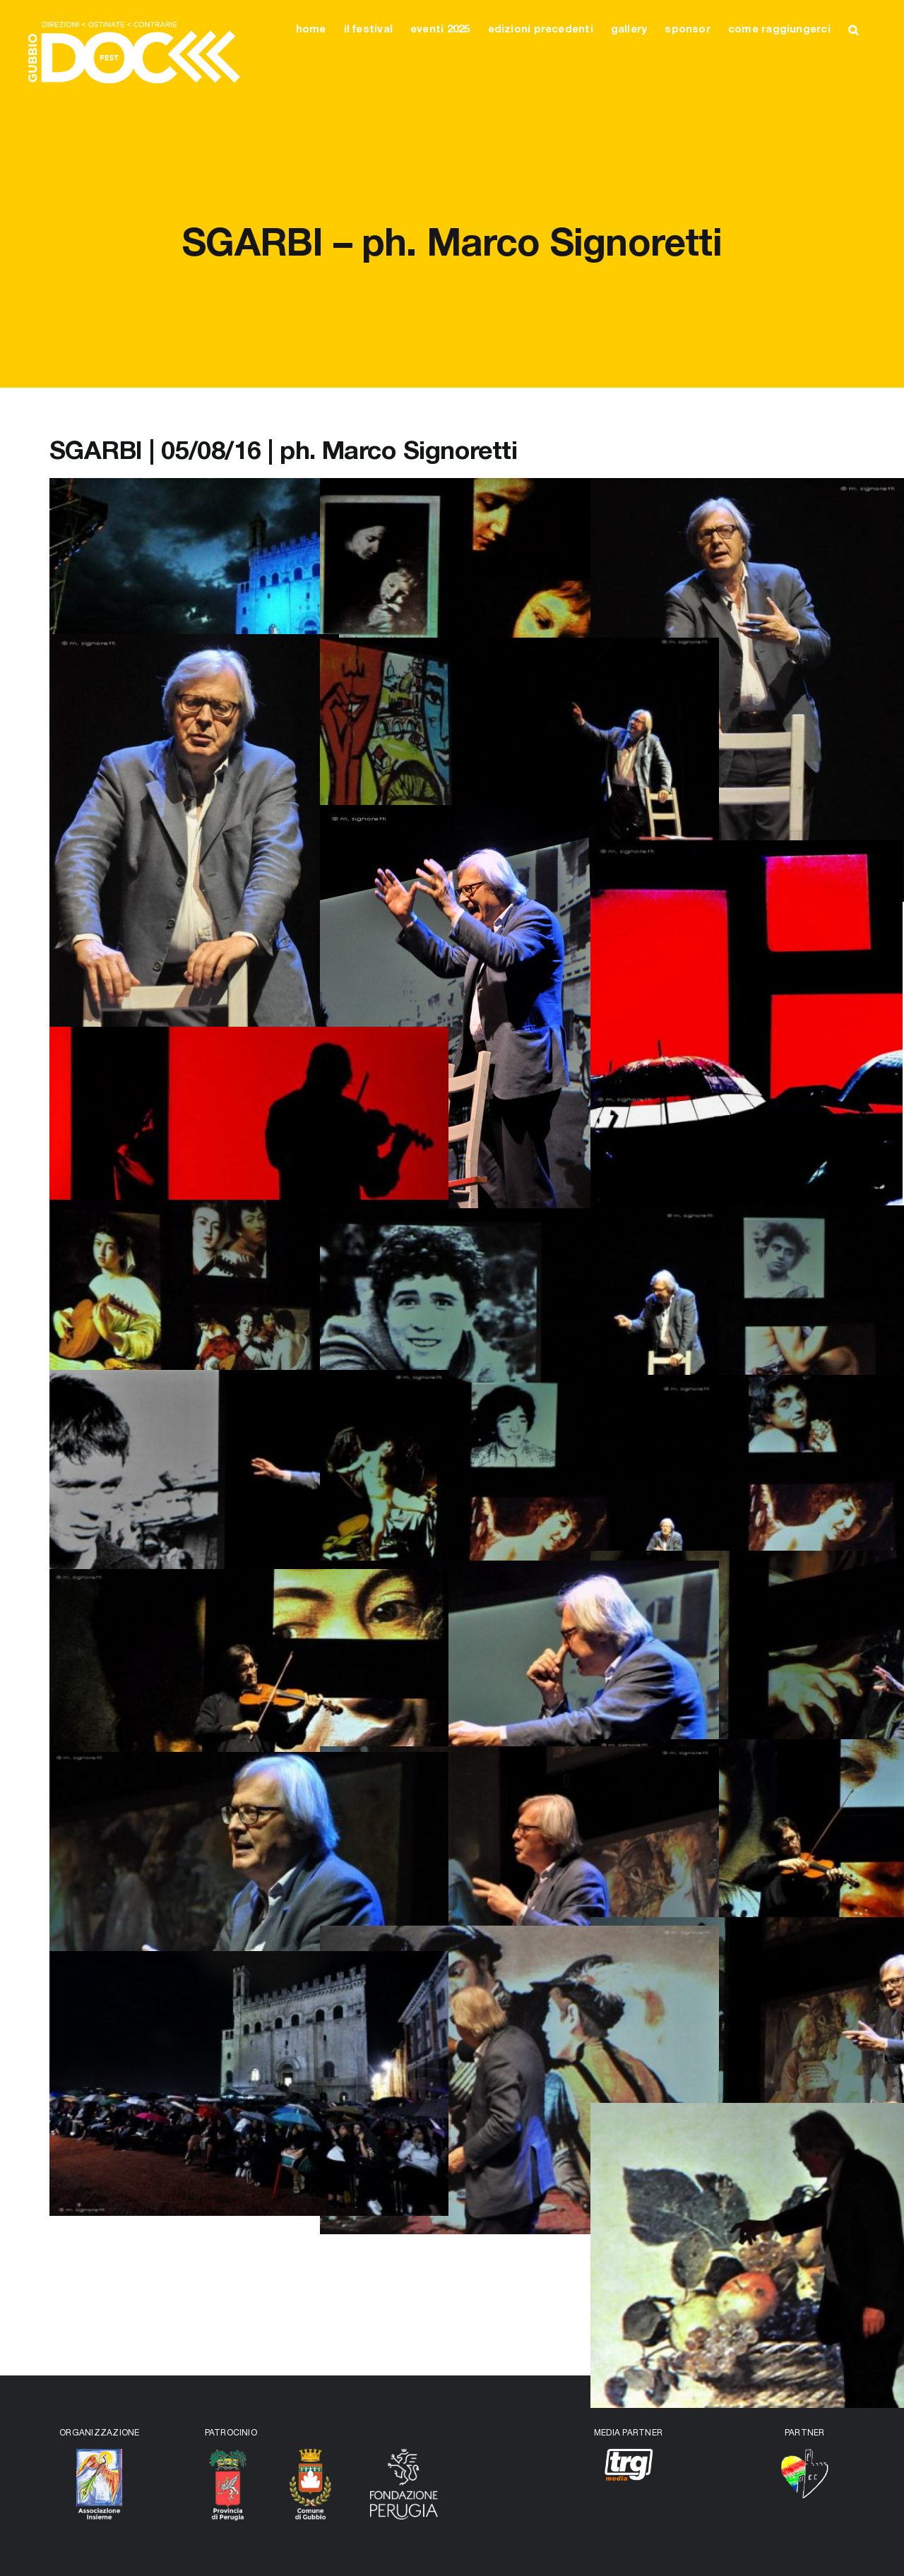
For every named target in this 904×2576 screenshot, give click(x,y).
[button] (853, 29)
